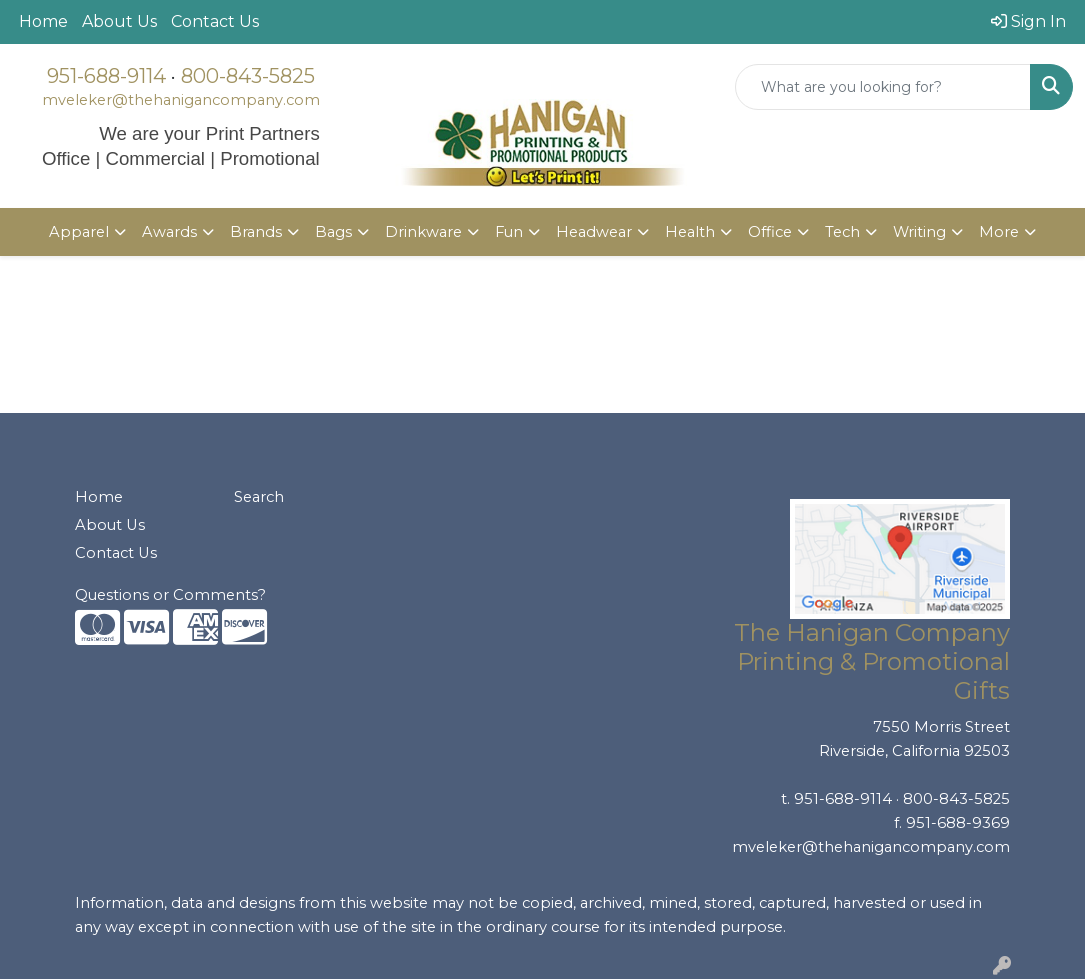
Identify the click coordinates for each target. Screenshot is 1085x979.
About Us (119, 21)
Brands (256, 232)
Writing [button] (919, 232)
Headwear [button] (594, 232)
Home (43, 21)
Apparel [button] (79, 232)
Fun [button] (509, 232)
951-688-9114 (106, 76)
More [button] (999, 232)
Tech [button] (842, 232)
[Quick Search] (883, 87)
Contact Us (215, 21)
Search (259, 497)
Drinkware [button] (423, 232)
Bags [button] (333, 232)
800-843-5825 (248, 76)
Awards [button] (169, 232)
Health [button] (690, 232)
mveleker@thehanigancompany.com (181, 100)
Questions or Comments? (170, 595)
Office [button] (770, 232)
